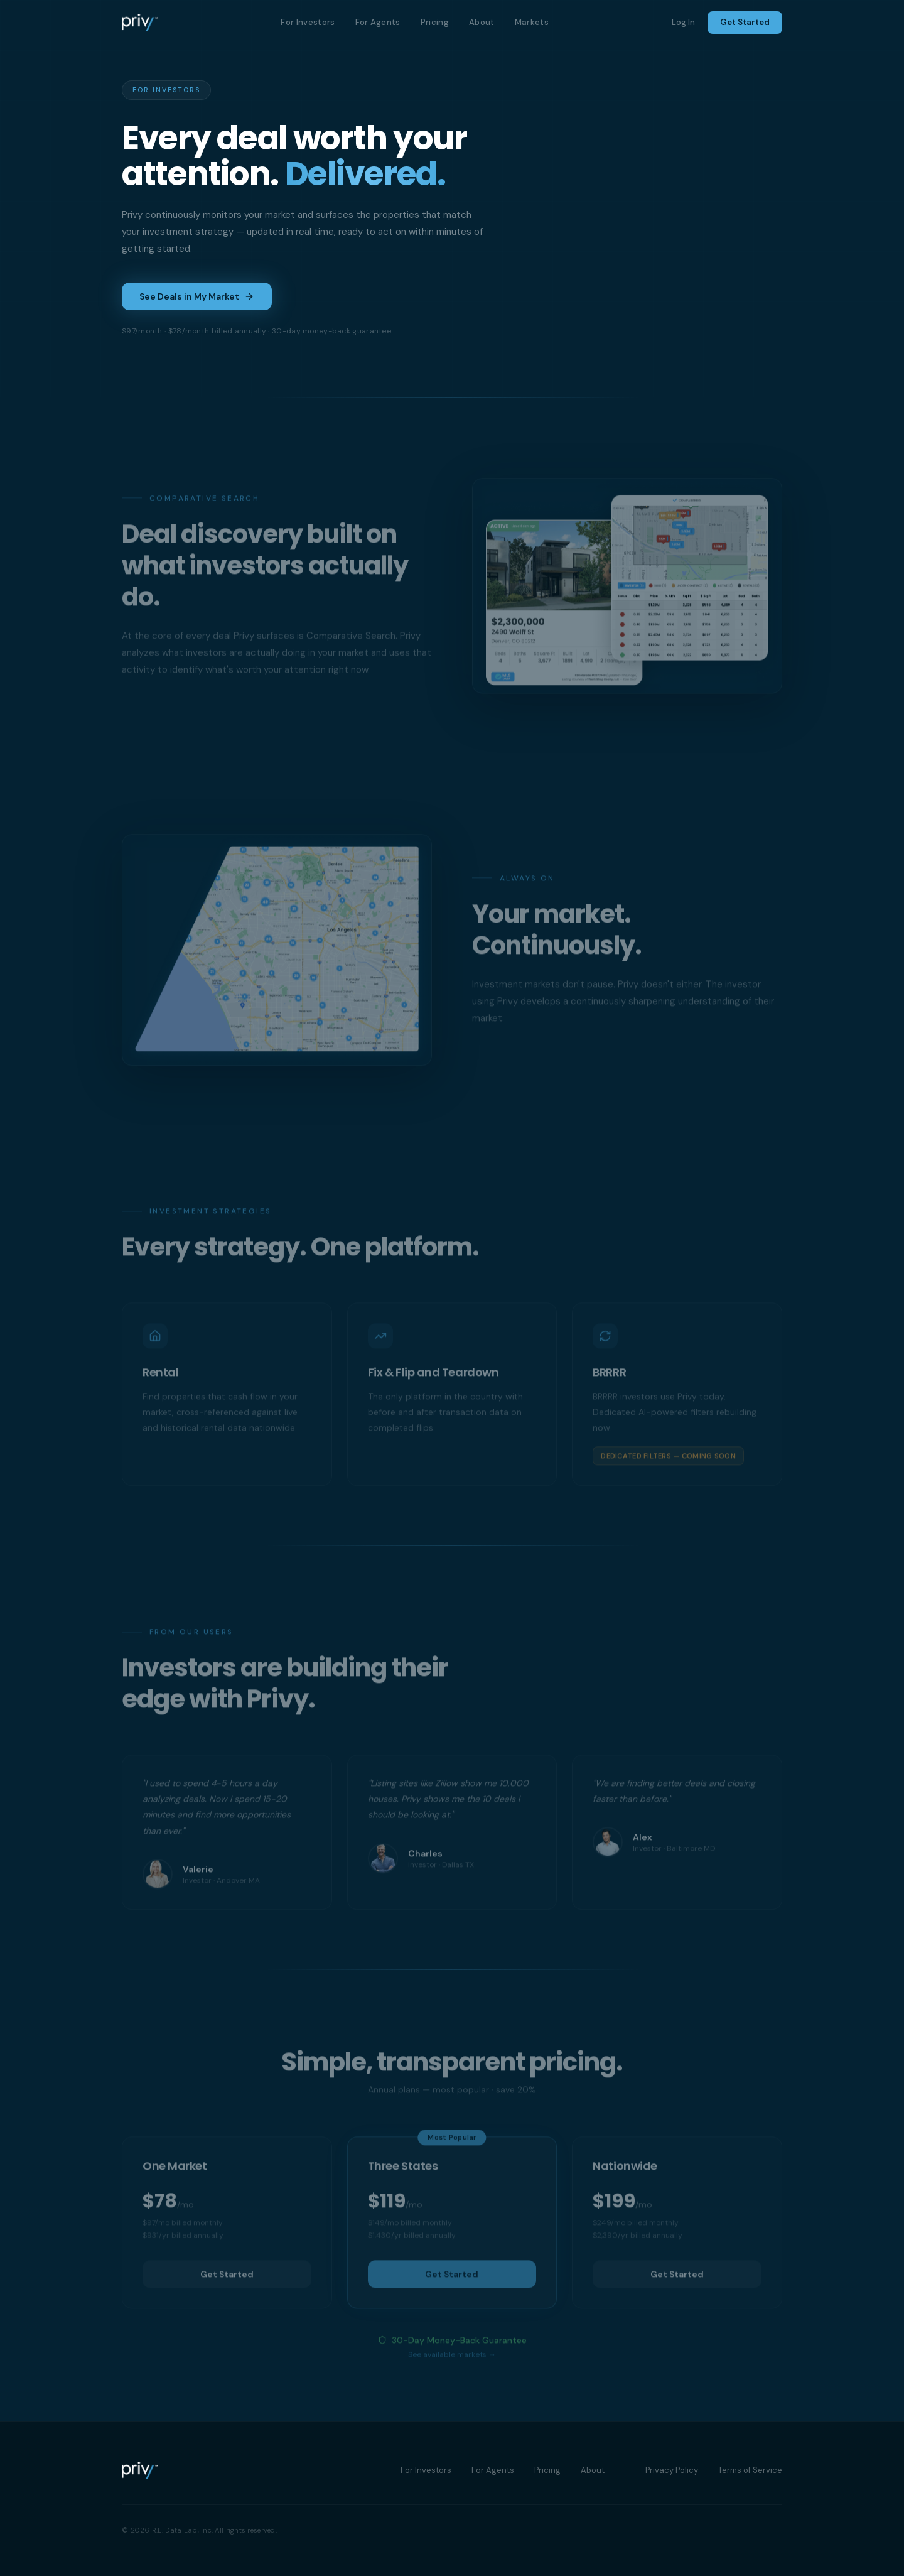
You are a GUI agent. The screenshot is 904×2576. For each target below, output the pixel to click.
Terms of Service (750, 2470)
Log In (683, 22)
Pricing (435, 22)
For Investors (308, 22)
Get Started (745, 22)
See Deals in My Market (196, 296)
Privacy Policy (671, 2470)
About (482, 22)
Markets (532, 22)
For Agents (378, 22)
